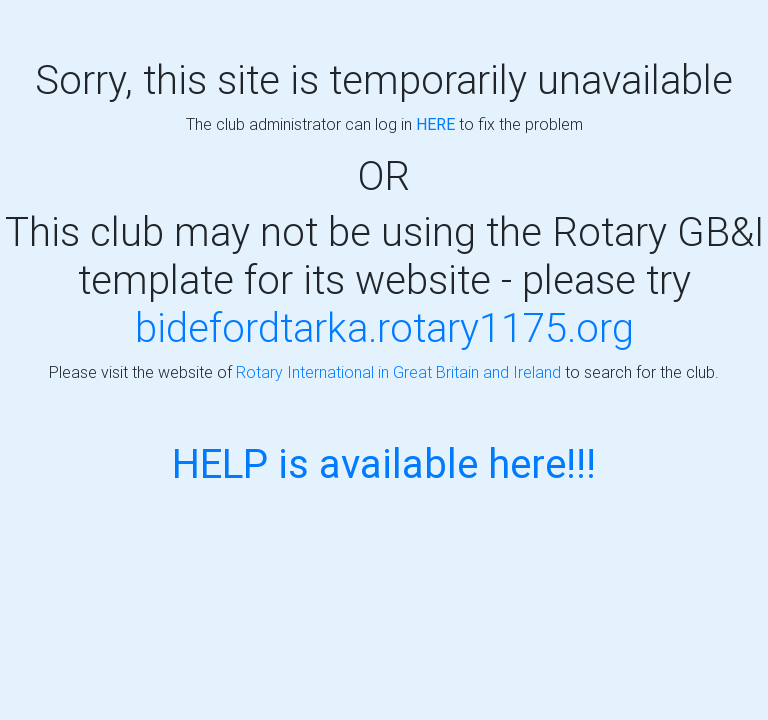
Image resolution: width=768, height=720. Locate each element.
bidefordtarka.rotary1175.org (384, 327)
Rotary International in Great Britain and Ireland (398, 372)
